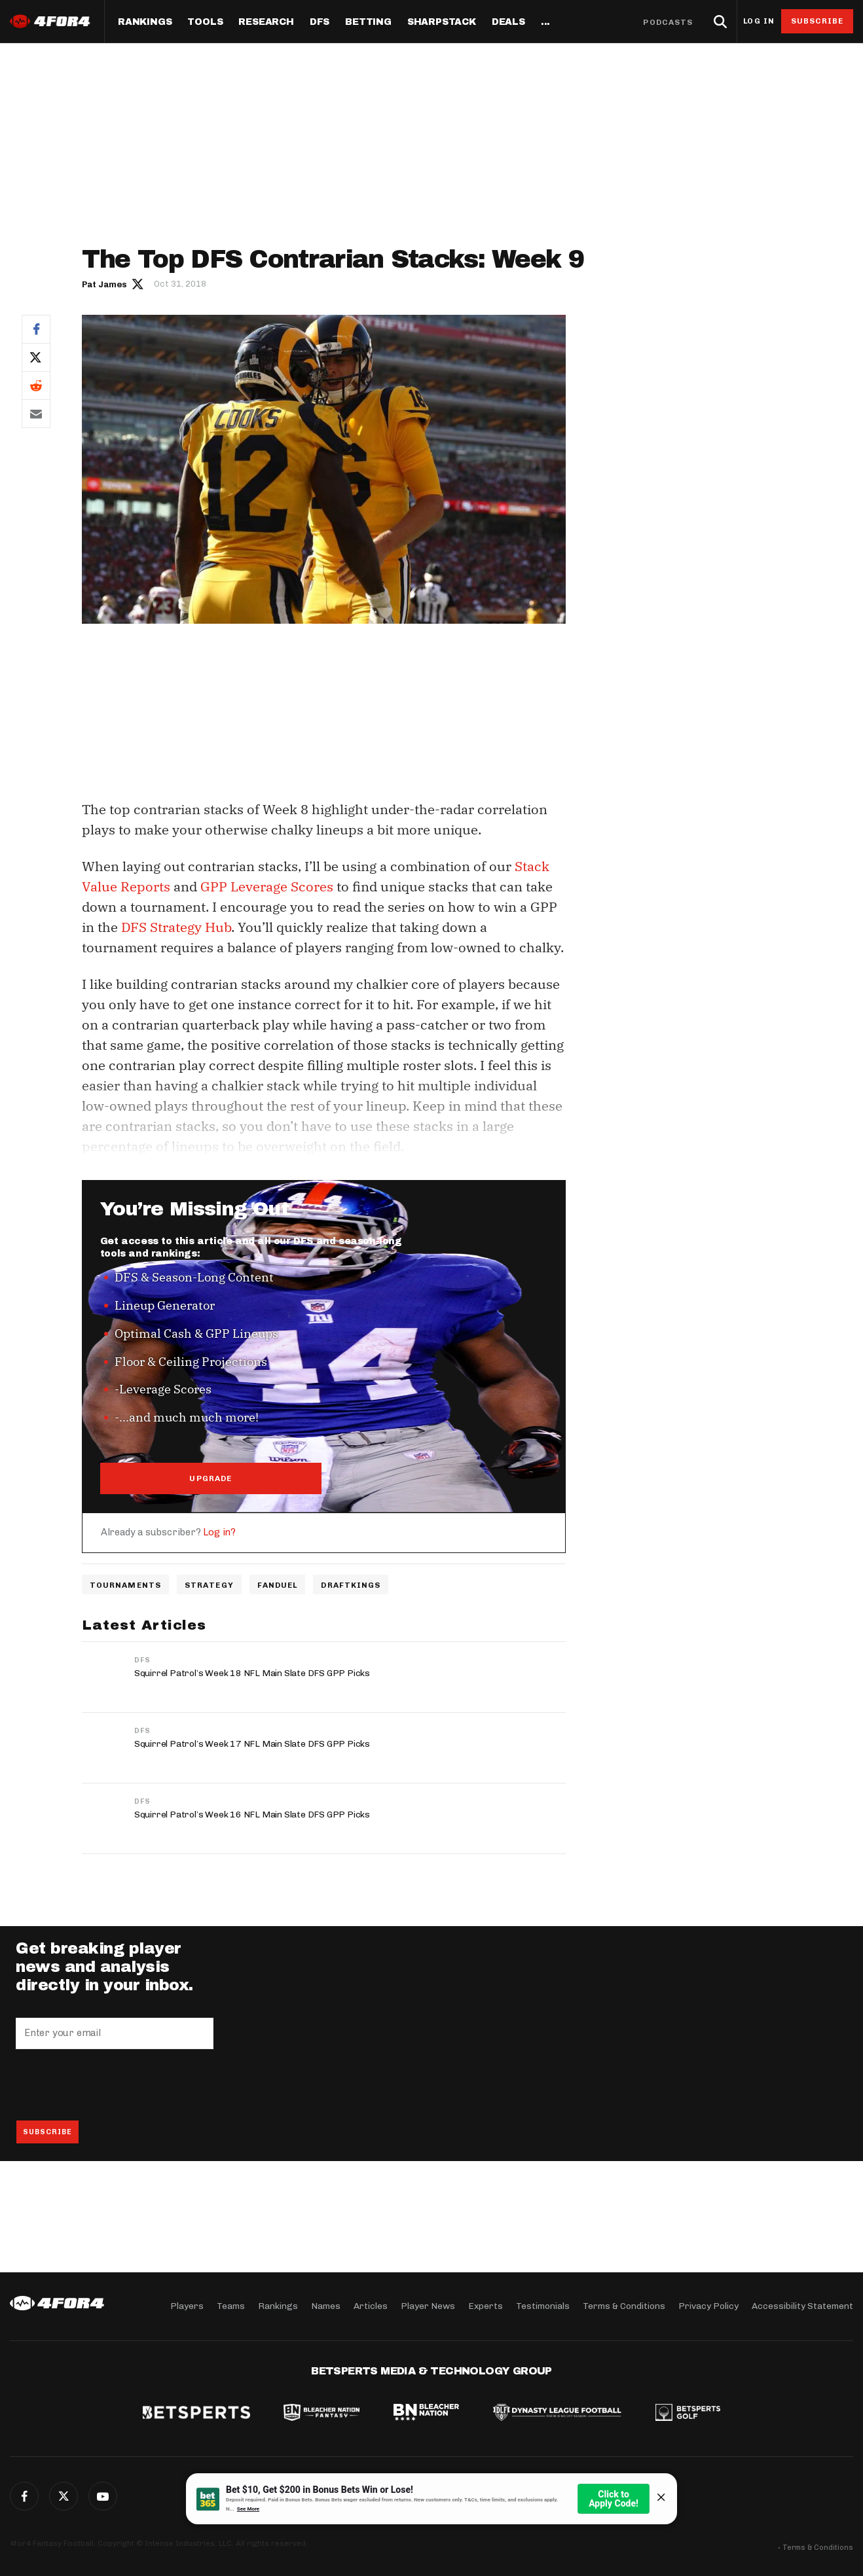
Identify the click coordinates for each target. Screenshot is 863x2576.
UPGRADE (210, 1478)
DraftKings (350, 1585)
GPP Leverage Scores (266, 886)
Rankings (145, 22)
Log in (759, 21)
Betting (368, 22)
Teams (231, 2306)
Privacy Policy (708, 2306)
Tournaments (125, 1585)
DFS (142, 1660)
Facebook (36, 329)
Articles (371, 2306)
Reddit (36, 385)
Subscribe (817, 21)
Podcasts (668, 22)
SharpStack (441, 22)
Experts (485, 2306)
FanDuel (277, 1585)
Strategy (209, 1585)
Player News (428, 2306)
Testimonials (543, 2306)
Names (325, 2306)
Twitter (36, 357)
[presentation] (115, 2084)
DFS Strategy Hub (176, 927)
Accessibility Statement (802, 2306)
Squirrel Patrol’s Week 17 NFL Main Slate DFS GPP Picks (252, 1743)
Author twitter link (138, 283)
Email (36, 413)
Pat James (104, 284)
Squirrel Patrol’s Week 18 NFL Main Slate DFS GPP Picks (252, 1673)
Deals (508, 22)
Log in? (219, 1532)
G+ (103, 2496)
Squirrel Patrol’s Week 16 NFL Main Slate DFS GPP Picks (252, 1814)
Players (187, 2306)
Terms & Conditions (624, 2306)
